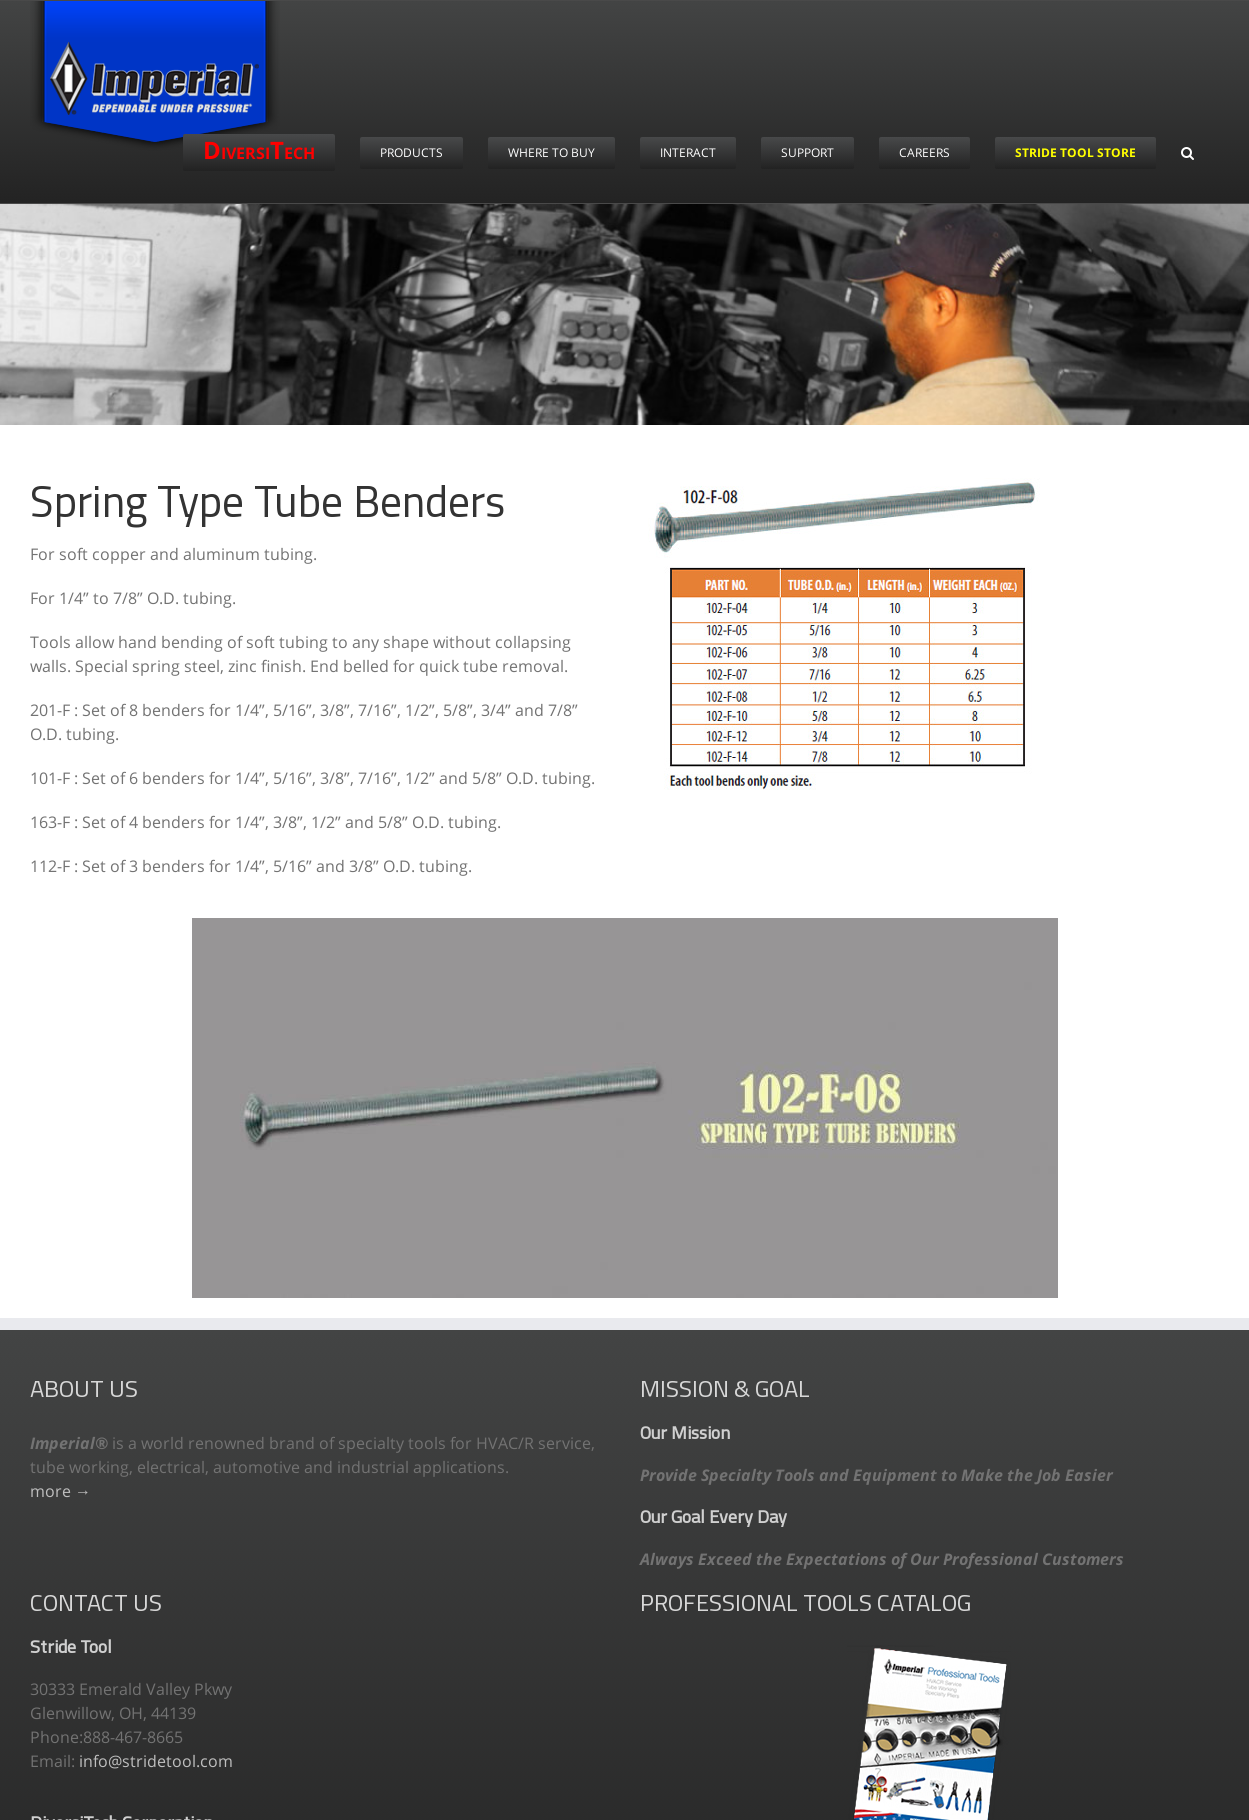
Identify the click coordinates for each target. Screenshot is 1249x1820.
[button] (1187, 152)
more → (60, 1491)
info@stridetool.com (156, 1761)
